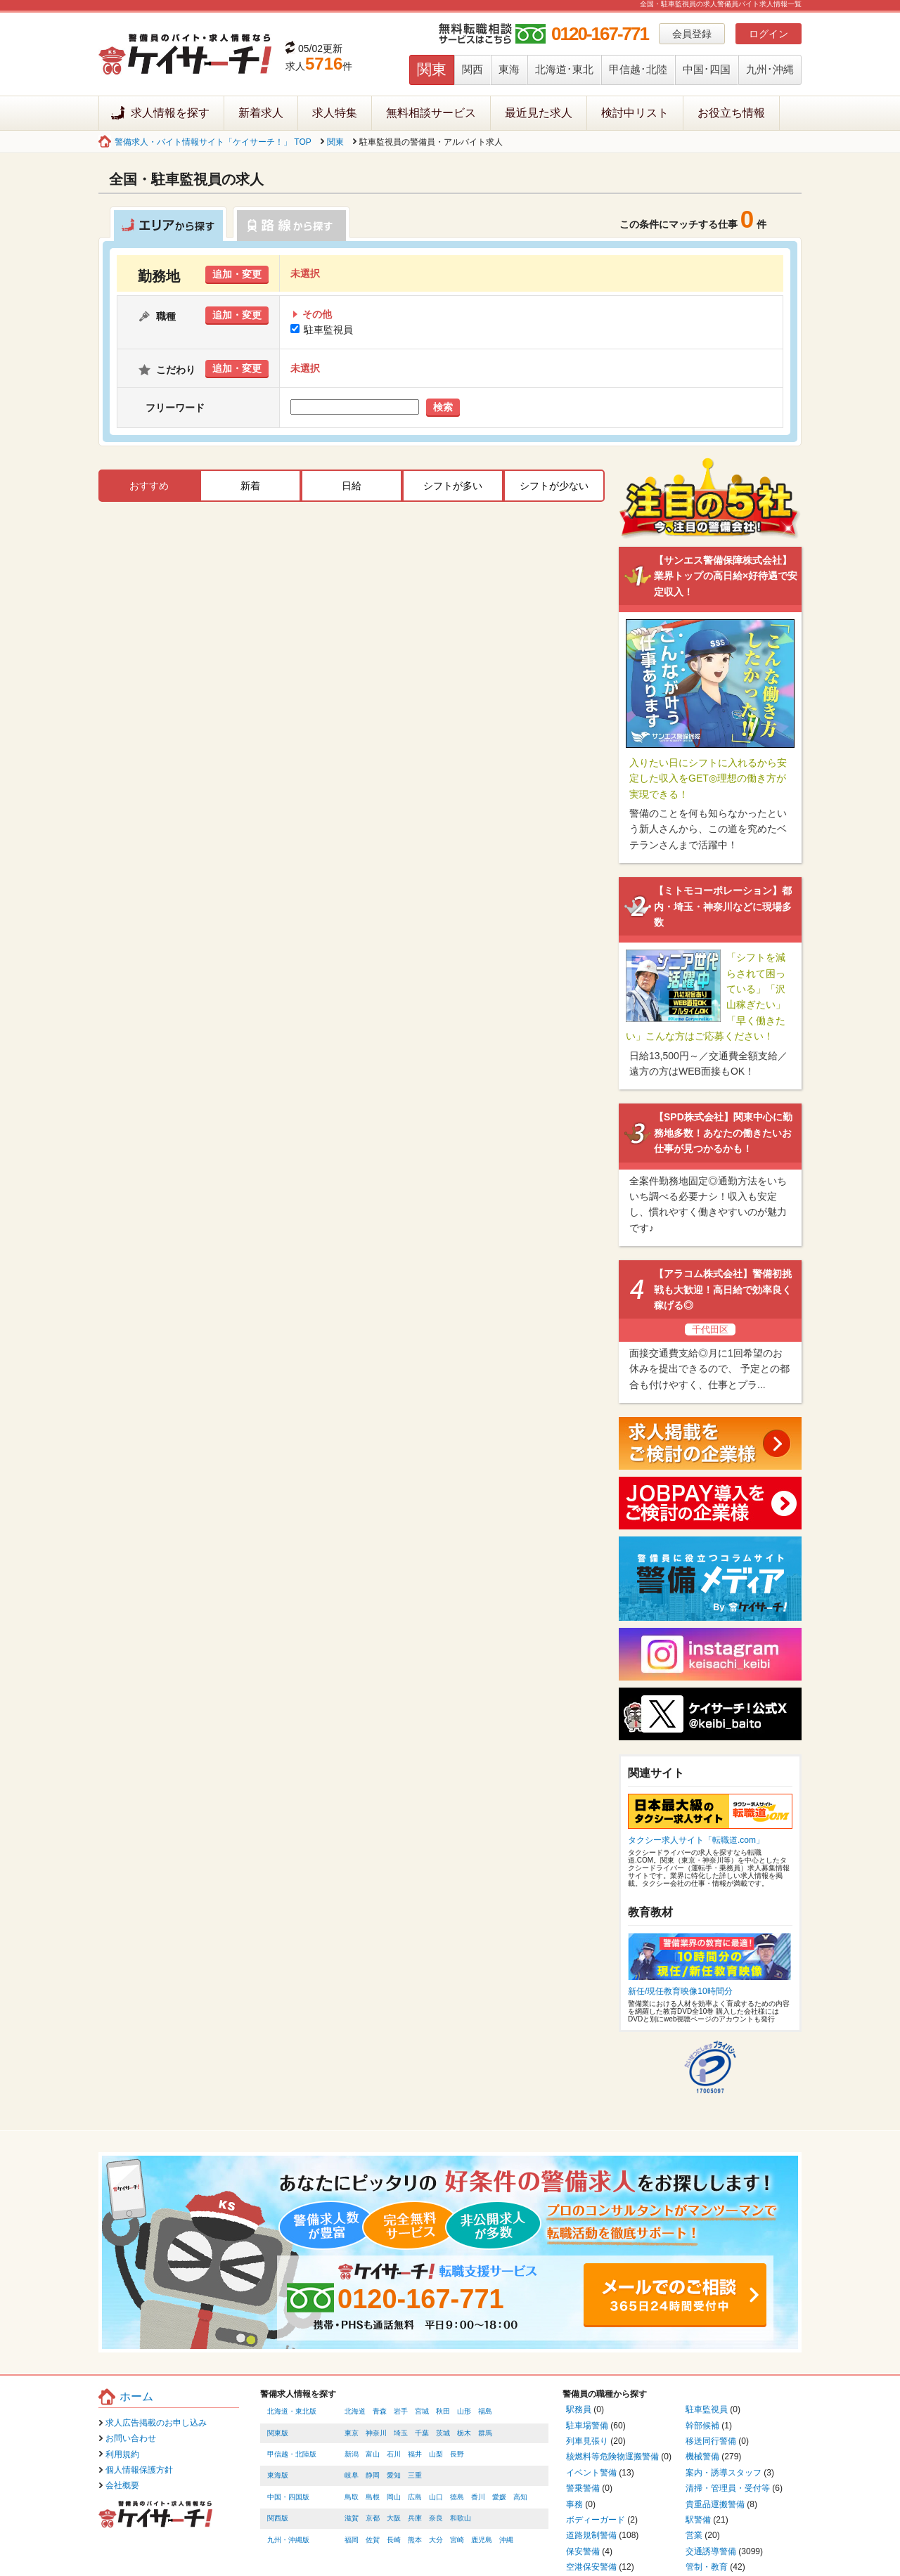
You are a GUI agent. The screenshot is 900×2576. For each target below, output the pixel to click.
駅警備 (698, 2520)
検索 (443, 407)
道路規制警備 (591, 2535)
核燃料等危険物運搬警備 (612, 2456)
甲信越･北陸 (638, 69)
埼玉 (401, 2433)
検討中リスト (635, 113)
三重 (415, 2475)
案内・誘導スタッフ (723, 2473)
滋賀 (352, 2518)
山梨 (436, 2454)
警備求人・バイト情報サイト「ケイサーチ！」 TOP (213, 142)
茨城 (443, 2433)
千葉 (422, 2433)
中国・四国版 (288, 2497)
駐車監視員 (322, 329)
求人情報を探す (170, 113)
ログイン (768, 33)
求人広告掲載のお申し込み (156, 2423)
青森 (380, 2411)
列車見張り (587, 2441)
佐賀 (373, 2540)
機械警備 (702, 2456)
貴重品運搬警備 (715, 2504)
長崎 (394, 2540)
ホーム (136, 2396)
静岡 (373, 2475)
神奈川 (376, 2433)
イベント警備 (591, 2473)
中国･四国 (707, 69)
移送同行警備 (711, 2441)
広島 (415, 2497)
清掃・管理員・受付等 (728, 2488)
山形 (464, 2411)
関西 (472, 69)
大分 (436, 2540)
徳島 (457, 2497)
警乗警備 (583, 2488)
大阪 (394, 2518)
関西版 (277, 2518)
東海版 (277, 2475)
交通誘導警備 (711, 2551)
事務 (574, 2504)
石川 (394, 2454)
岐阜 (352, 2475)
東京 (352, 2433)
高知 (520, 2497)
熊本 (415, 2540)
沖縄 (506, 2540)
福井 (415, 2454)
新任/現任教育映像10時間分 (680, 1991)
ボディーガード (595, 2520)
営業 (694, 2535)
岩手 (401, 2411)
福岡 (352, 2540)
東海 (509, 69)
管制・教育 (707, 2567)
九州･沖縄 (770, 69)
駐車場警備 (587, 2426)
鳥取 (352, 2497)
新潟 (352, 2454)
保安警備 (583, 2551)
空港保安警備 (591, 2567)
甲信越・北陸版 (291, 2454)
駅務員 (578, 2409)
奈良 (436, 2518)
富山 (373, 2454)
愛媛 (499, 2497)
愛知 (394, 2475)
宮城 (422, 2411)
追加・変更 (237, 274)
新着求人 (260, 113)
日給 (351, 485)
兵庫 (415, 2518)
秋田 (443, 2411)
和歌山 (460, 2518)
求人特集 (334, 113)
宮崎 (457, 2540)
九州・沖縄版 (288, 2540)
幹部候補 (702, 2426)
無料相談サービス (431, 113)
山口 (436, 2497)
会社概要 (122, 2485)
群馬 (485, 2433)
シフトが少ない (554, 485)
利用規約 (122, 2454)
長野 (457, 2454)
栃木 (464, 2433)
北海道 (355, 2411)
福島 (485, 2411)
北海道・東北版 (291, 2411)
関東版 (277, 2433)
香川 (478, 2497)
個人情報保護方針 (139, 2470)
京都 (373, 2518)
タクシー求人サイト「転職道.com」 (696, 1840)
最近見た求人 (538, 113)
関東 (431, 69)
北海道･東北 (564, 69)
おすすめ (149, 485)
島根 (373, 2497)
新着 (250, 485)
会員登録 (692, 33)
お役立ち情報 (731, 113)
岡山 (394, 2497)
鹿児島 (481, 2540)
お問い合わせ (130, 2438)
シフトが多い (452, 485)
